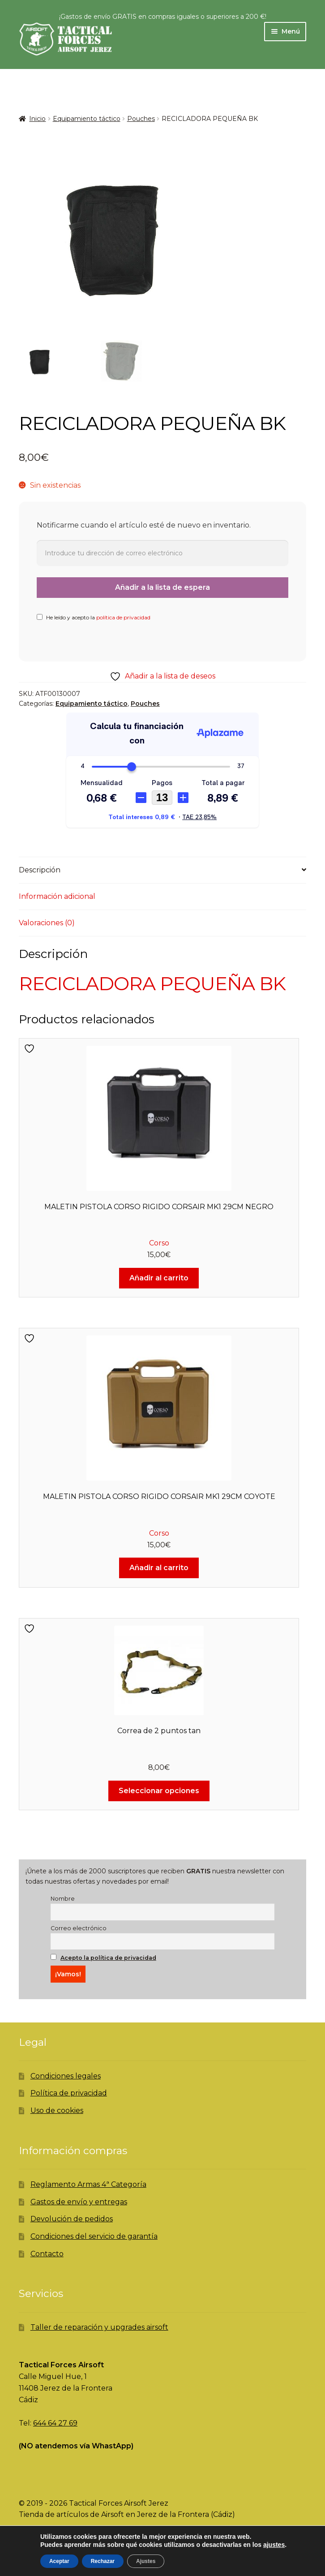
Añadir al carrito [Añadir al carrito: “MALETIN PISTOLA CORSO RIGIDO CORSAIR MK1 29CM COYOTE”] (158, 1567)
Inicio (37, 119)
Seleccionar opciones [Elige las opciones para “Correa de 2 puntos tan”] (159, 1790)
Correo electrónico (79, 1928)
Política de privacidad (68, 2093)
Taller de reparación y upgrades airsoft (99, 2327)
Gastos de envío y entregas (78, 2202)
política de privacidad (123, 617)
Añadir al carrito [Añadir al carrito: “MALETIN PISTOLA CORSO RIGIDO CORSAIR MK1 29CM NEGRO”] (158, 1278)
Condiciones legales (65, 2076)
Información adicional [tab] (57, 896)
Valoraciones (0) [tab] (47, 923)
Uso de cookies (56, 2110)
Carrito (249, 2554)
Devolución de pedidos (71, 2219)
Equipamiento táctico (86, 119)
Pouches (141, 119)
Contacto (47, 2254)
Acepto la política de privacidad (108, 1957)
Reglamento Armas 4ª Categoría (88, 2184)
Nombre (63, 1898)
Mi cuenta (54, 2561)
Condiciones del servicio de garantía (94, 2236)
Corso (159, 1243)
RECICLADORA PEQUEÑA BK (152, 983)
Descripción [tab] (39, 870)
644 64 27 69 (55, 2423)
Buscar (162, 2561)
